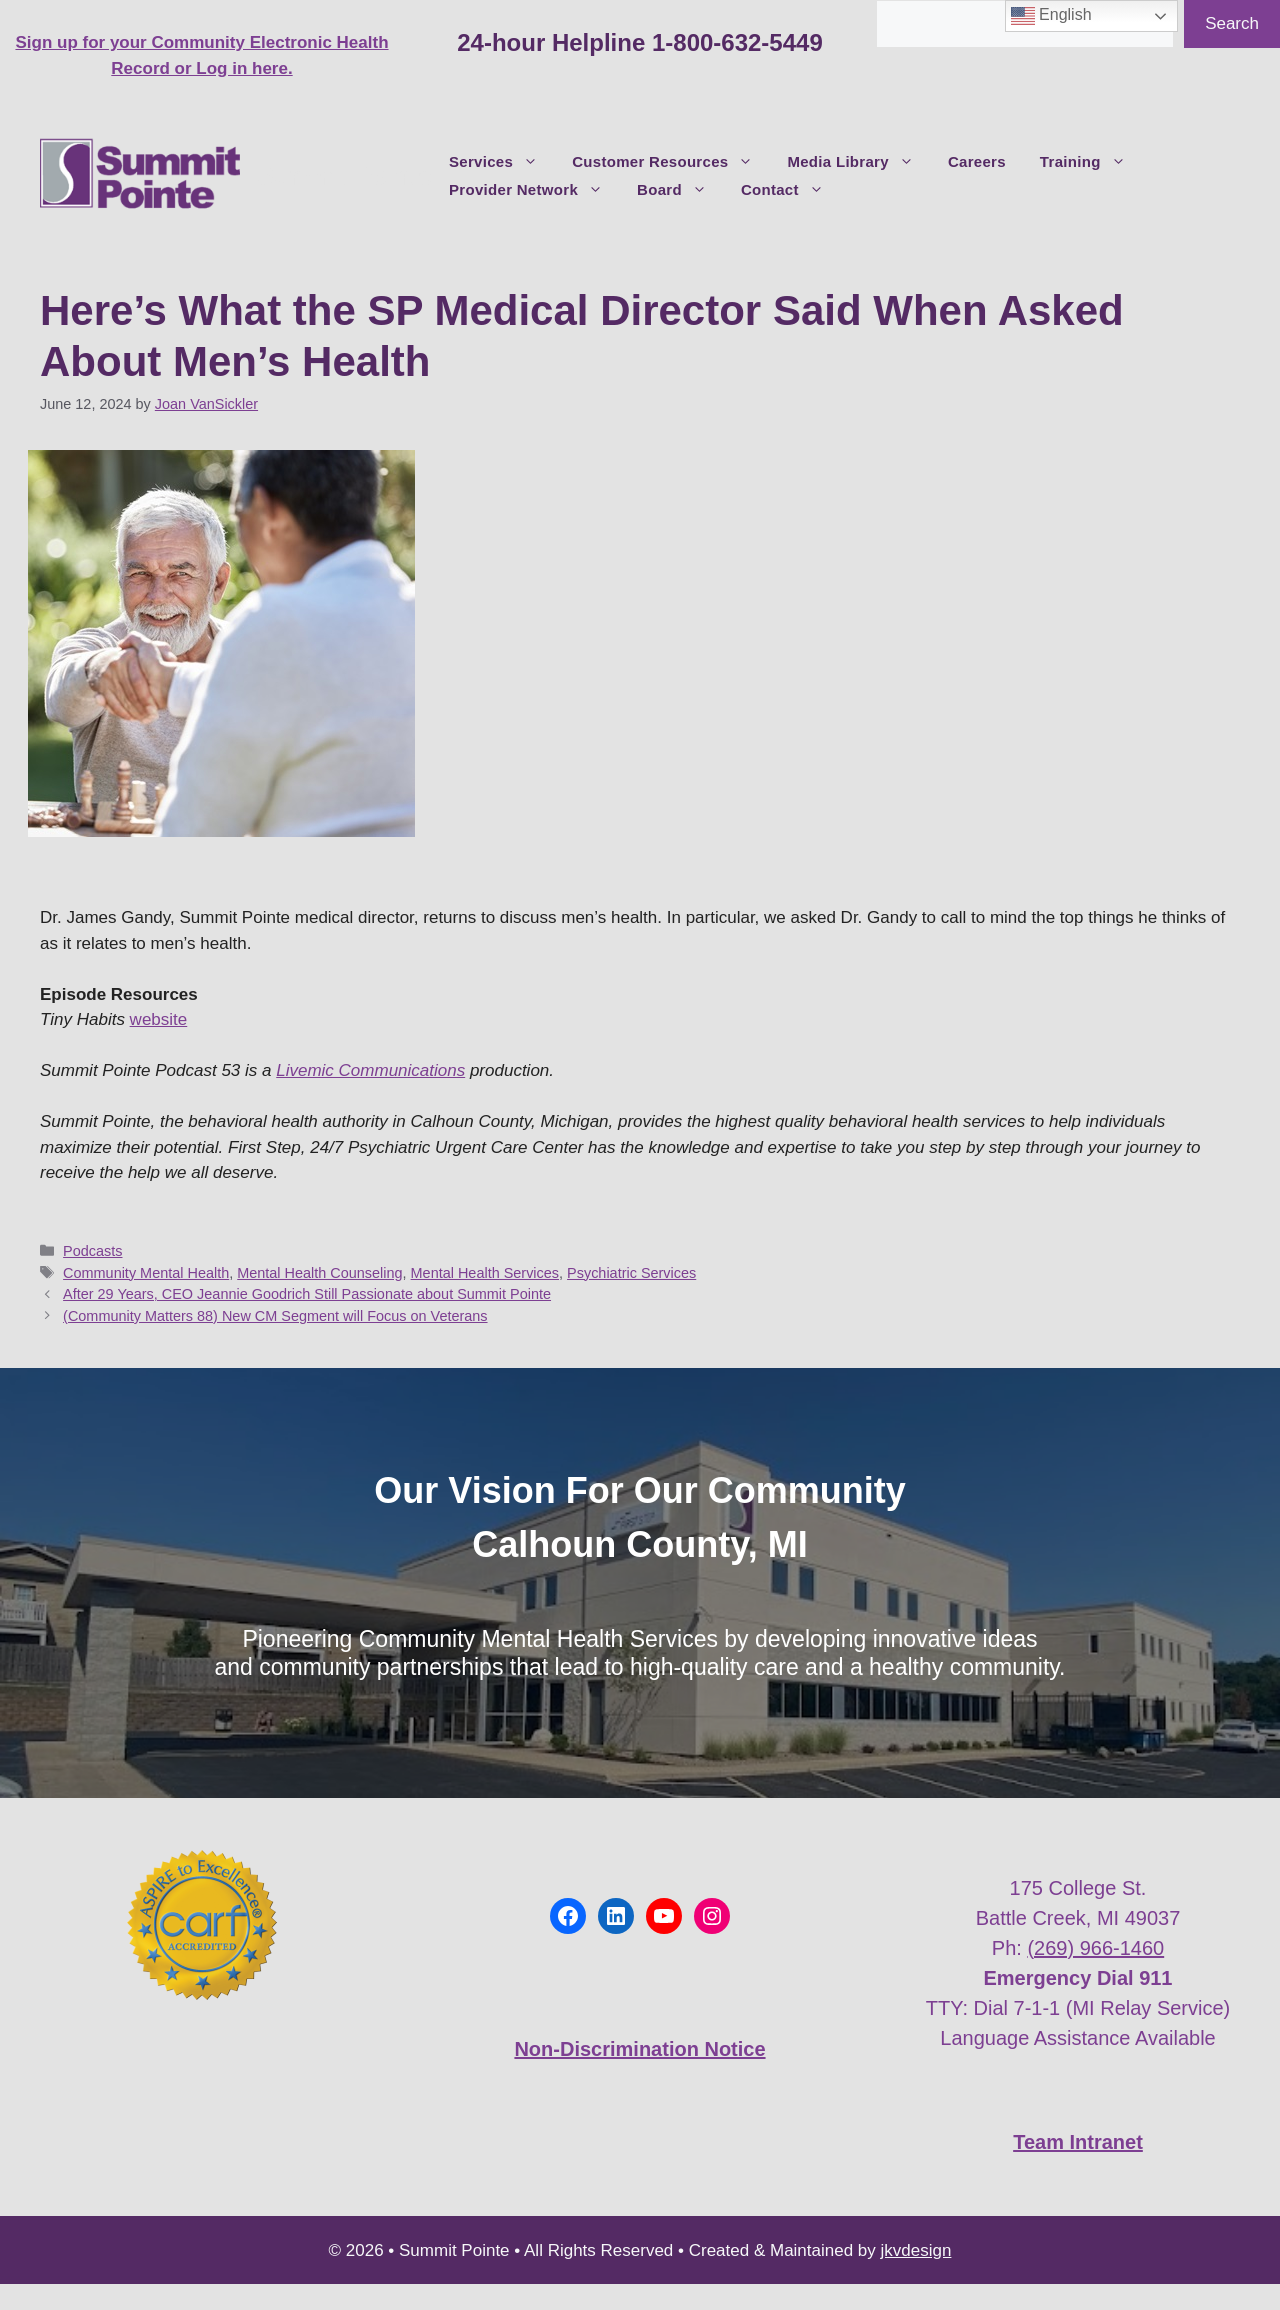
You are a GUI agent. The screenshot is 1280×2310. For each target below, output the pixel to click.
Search (1232, 23)
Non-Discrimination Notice (639, 2049)
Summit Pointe (344, 176)
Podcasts (92, 1251)
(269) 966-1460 (1095, 1948)
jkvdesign (916, 2250)
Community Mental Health (146, 1273)
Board (680, 190)
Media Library (858, 162)
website (159, 1019)
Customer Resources (671, 162)
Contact (791, 190)
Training (1091, 162)
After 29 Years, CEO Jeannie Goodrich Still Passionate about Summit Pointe (307, 1294)
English (1051, 16)
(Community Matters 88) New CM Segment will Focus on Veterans (275, 1316)
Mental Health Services (485, 1273)
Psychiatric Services (631, 1273)
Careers (977, 161)
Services (502, 162)
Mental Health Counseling (319, 1273)
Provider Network (534, 190)
